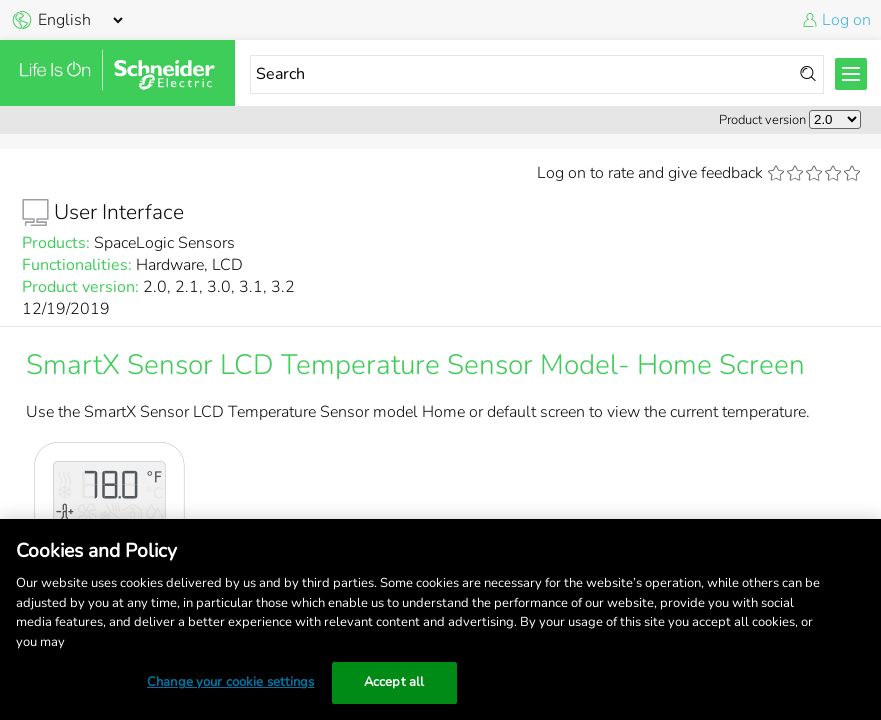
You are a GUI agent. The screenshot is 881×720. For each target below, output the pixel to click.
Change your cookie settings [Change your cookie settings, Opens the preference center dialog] (231, 682)
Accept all (394, 682)
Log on (846, 20)
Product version (762, 120)
